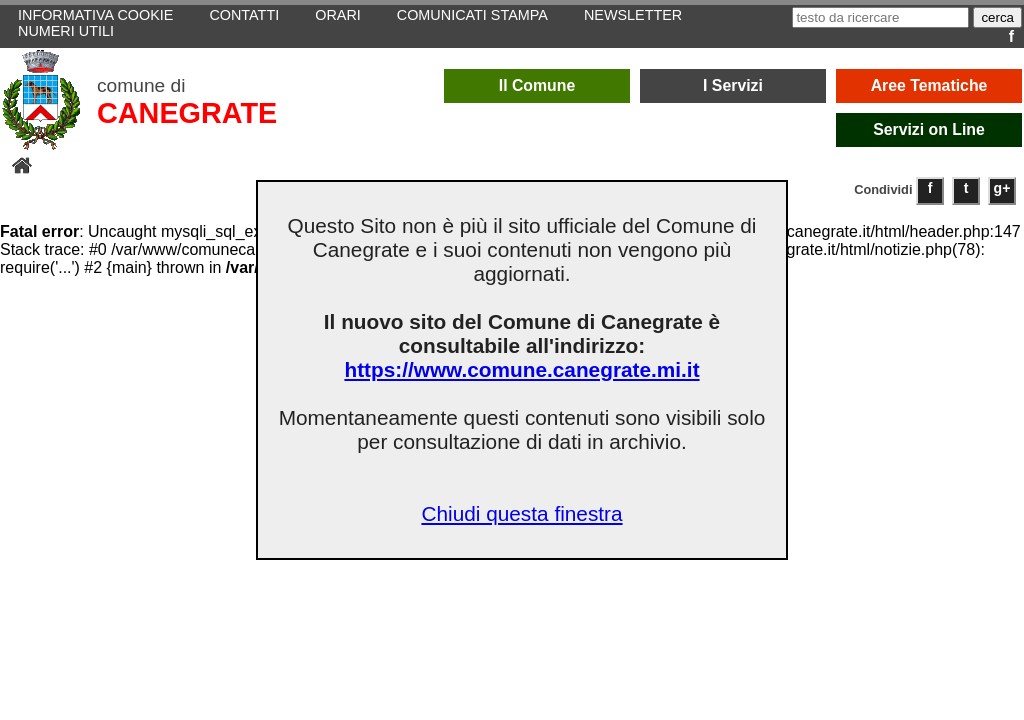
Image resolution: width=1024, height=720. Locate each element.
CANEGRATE (187, 113)
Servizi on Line (929, 129)
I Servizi (733, 85)
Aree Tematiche (929, 85)
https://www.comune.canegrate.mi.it (521, 369)
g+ (1002, 188)
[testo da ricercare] (880, 17)
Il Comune (537, 85)
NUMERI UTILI (66, 31)
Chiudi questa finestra (521, 513)
